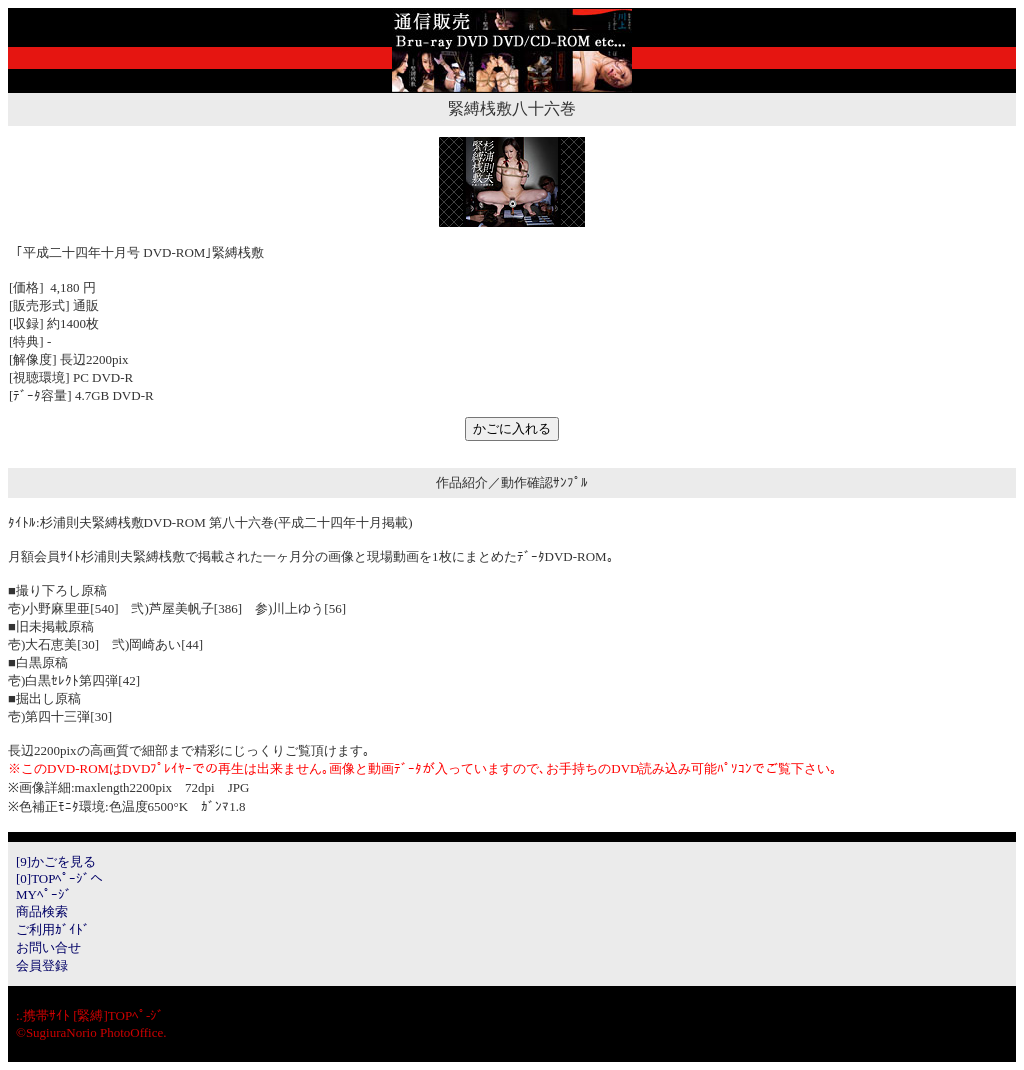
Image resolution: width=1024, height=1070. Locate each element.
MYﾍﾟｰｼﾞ (44, 894)
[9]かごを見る (56, 861)
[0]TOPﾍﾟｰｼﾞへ (59, 878)
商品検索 (42, 911)
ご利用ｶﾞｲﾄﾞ (53, 929)
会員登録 (42, 965)
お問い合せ (48, 947)
